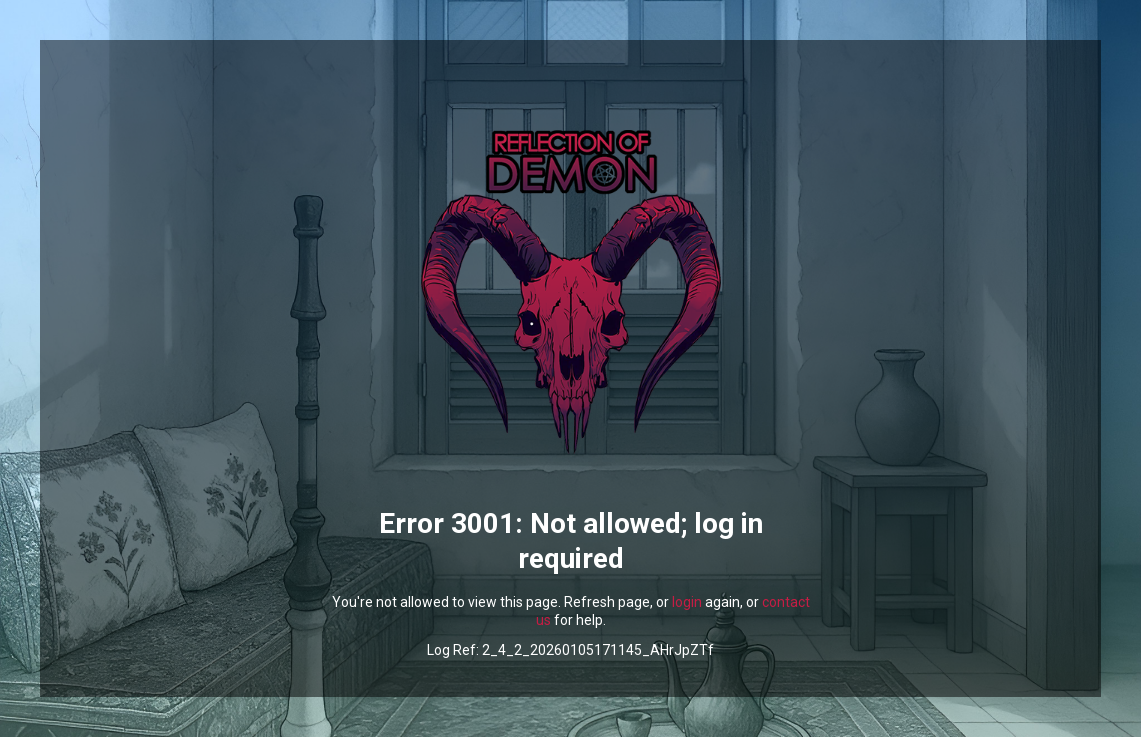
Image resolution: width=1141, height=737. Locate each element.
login (687, 602)
